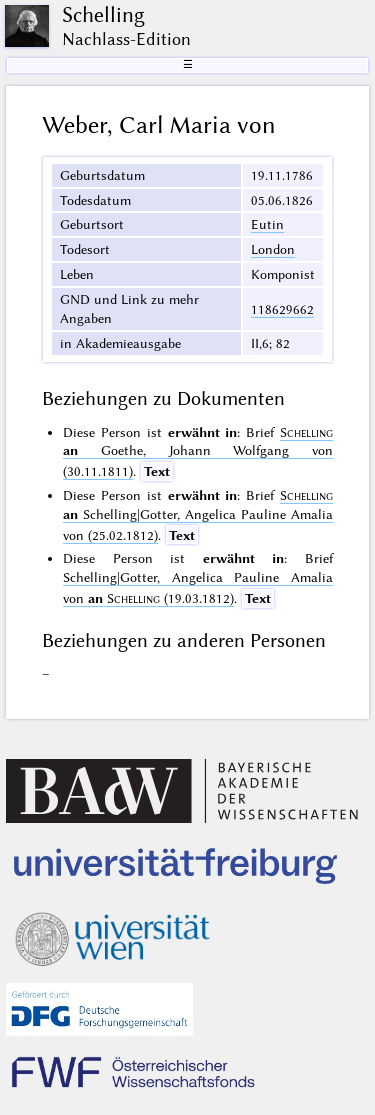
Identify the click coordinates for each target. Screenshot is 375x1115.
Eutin (267, 224)
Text (157, 471)
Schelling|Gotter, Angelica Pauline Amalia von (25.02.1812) (198, 515)
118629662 (282, 309)
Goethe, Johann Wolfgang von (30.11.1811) (198, 452)
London (273, 249)
